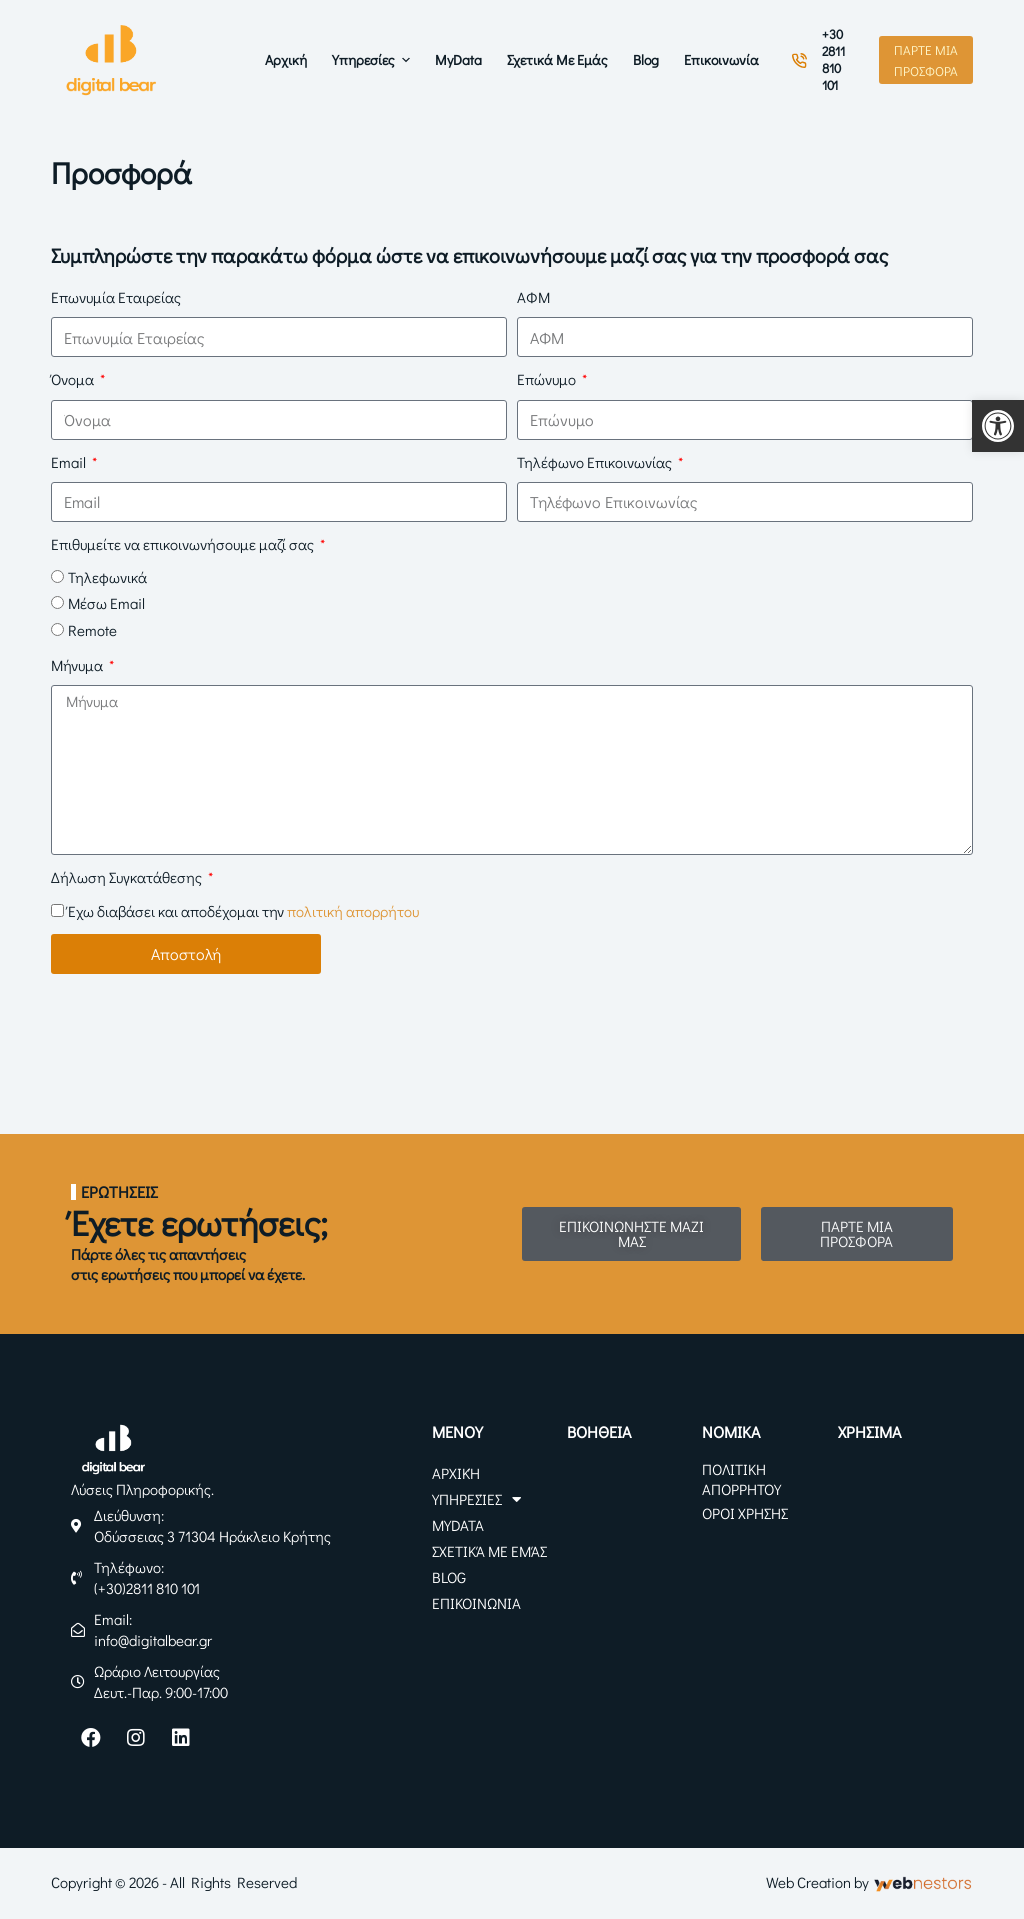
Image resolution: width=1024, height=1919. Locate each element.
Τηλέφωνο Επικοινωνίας (596, 462)
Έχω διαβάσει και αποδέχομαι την (243, 911)
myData (458, 1525)
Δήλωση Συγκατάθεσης (128, 877)
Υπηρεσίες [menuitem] (374, 59)
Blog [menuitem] (646, 59)
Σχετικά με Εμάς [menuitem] (557, 59)
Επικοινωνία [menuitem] (721, 59)
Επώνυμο (548, 379)
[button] (998, 426)
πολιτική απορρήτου (353, 911)
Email (70, 462)
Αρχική (456, 1473)
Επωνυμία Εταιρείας (116, 297)
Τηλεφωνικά (107, 577)
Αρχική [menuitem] (286, 59)
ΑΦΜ (533, 297)
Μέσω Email (106, 603)
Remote (92, 630)
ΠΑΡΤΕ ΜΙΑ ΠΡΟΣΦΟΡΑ (926, 60)
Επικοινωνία (476, 1603)
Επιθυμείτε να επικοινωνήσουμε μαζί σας (184, 544)
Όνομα (74, 379)
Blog (449, 1577)
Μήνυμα (78, 665)
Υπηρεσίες (476, 1499)
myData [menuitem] (458, 59)
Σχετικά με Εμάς (489, 1551)
